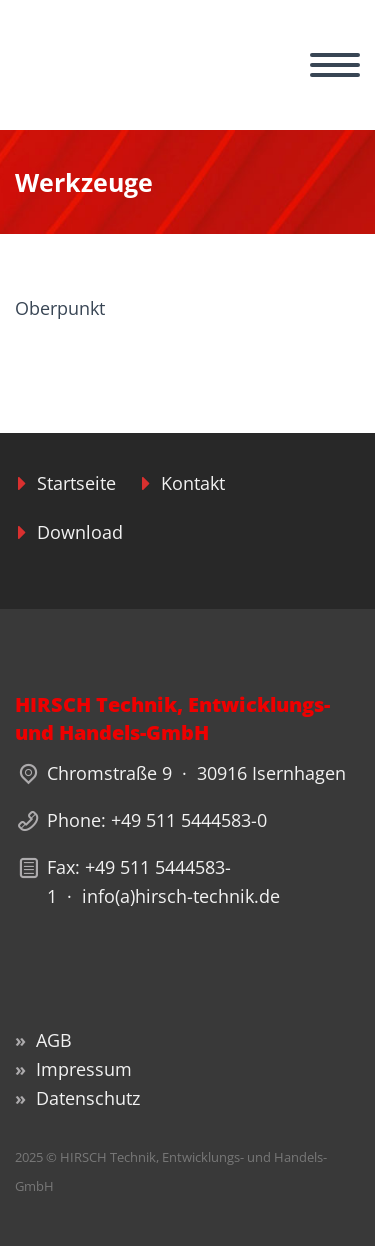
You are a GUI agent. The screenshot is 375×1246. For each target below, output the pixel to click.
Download (80, 532)
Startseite (76, 483)
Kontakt (193, 483)
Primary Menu (335, 65)
